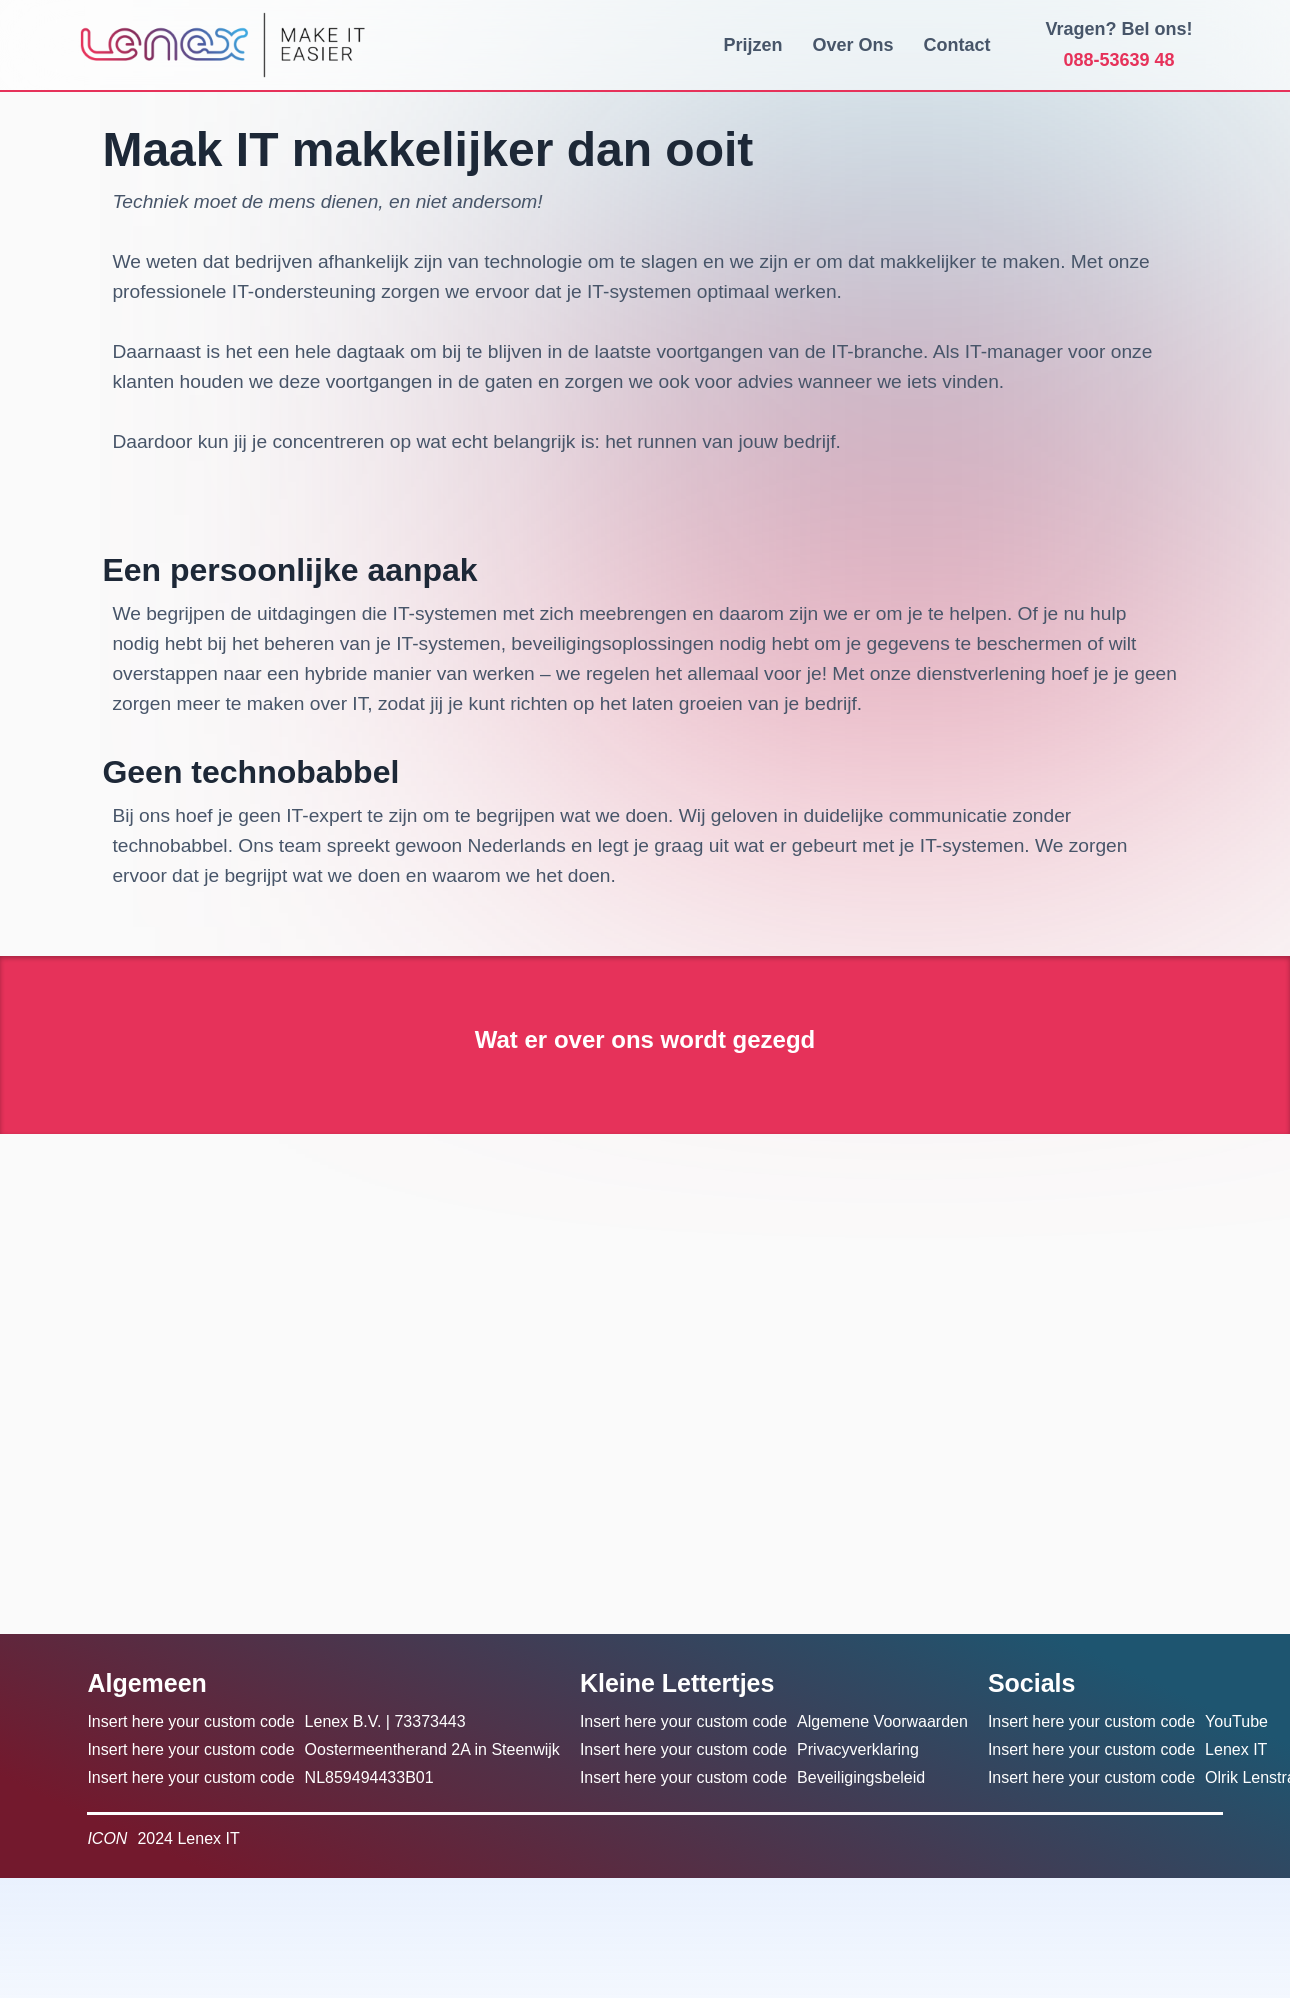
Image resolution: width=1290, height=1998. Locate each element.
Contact (957, 45)
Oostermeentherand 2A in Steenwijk (432, 1749)
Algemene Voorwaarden (882, 1721)
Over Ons (853, 45)
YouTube (1236, 1721)
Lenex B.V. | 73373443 (385, 1721)
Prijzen (752, 45)
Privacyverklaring (858, 1749)
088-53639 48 (1119, 60)
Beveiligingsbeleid (861, 1777)
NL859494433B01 (369, 1777)
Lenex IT (1236, 1749)
